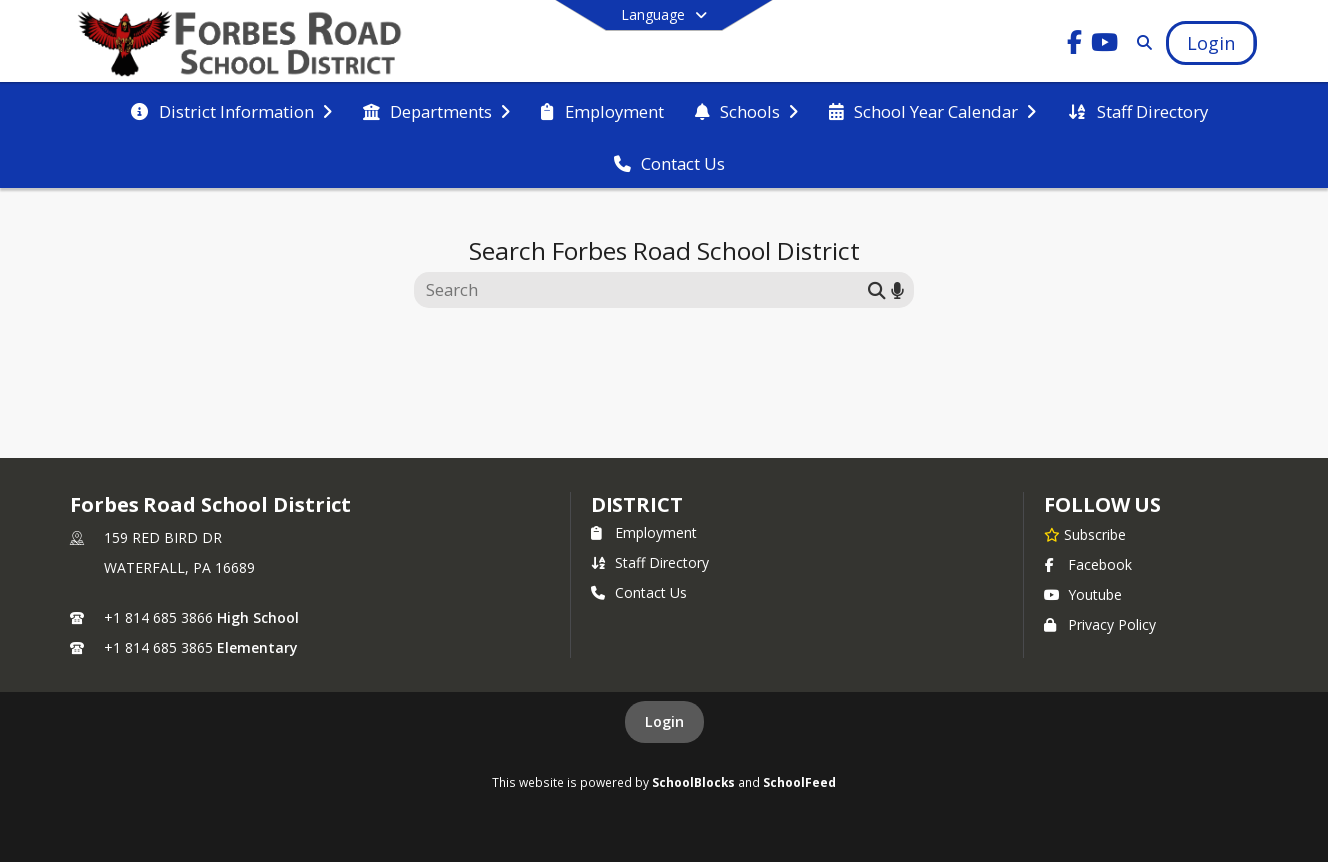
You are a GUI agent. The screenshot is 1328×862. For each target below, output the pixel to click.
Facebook (1088, 564)
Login (664, 721)
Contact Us (639, 592)
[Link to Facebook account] (1075, 45)
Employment (644, 532)
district (637, 504)
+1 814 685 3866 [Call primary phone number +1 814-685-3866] (158, 617)
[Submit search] (877, 289)
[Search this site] (643, 290)
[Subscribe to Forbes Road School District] (1085, 534)
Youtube (1083, 594)
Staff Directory (650, 562)
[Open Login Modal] (1211, 43)
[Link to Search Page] (1141, 42)
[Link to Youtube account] (1105, 45)
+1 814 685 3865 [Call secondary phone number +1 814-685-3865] (158, 647)
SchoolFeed (799, 782)
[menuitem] (231, 110)
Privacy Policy (1100, 624)
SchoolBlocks (693, 782)
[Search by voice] (897, 289)
